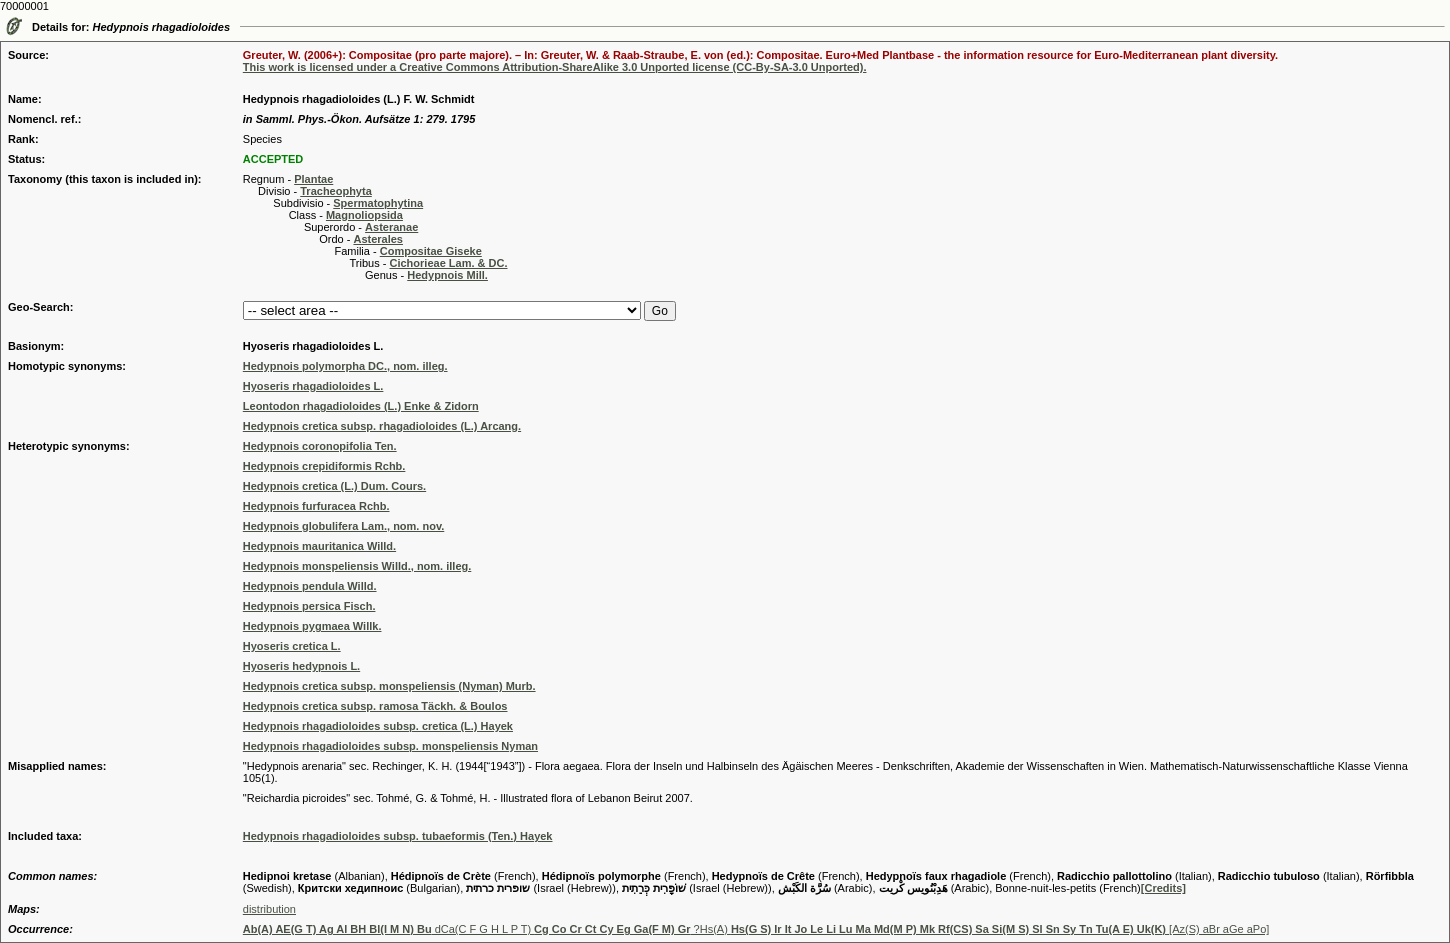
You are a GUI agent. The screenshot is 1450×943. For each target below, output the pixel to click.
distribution (269, 909)
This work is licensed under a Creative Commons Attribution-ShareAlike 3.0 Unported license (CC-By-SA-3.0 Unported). (555, 67)
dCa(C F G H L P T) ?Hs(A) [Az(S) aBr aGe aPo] (756, 929)
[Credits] (1163, 888)
